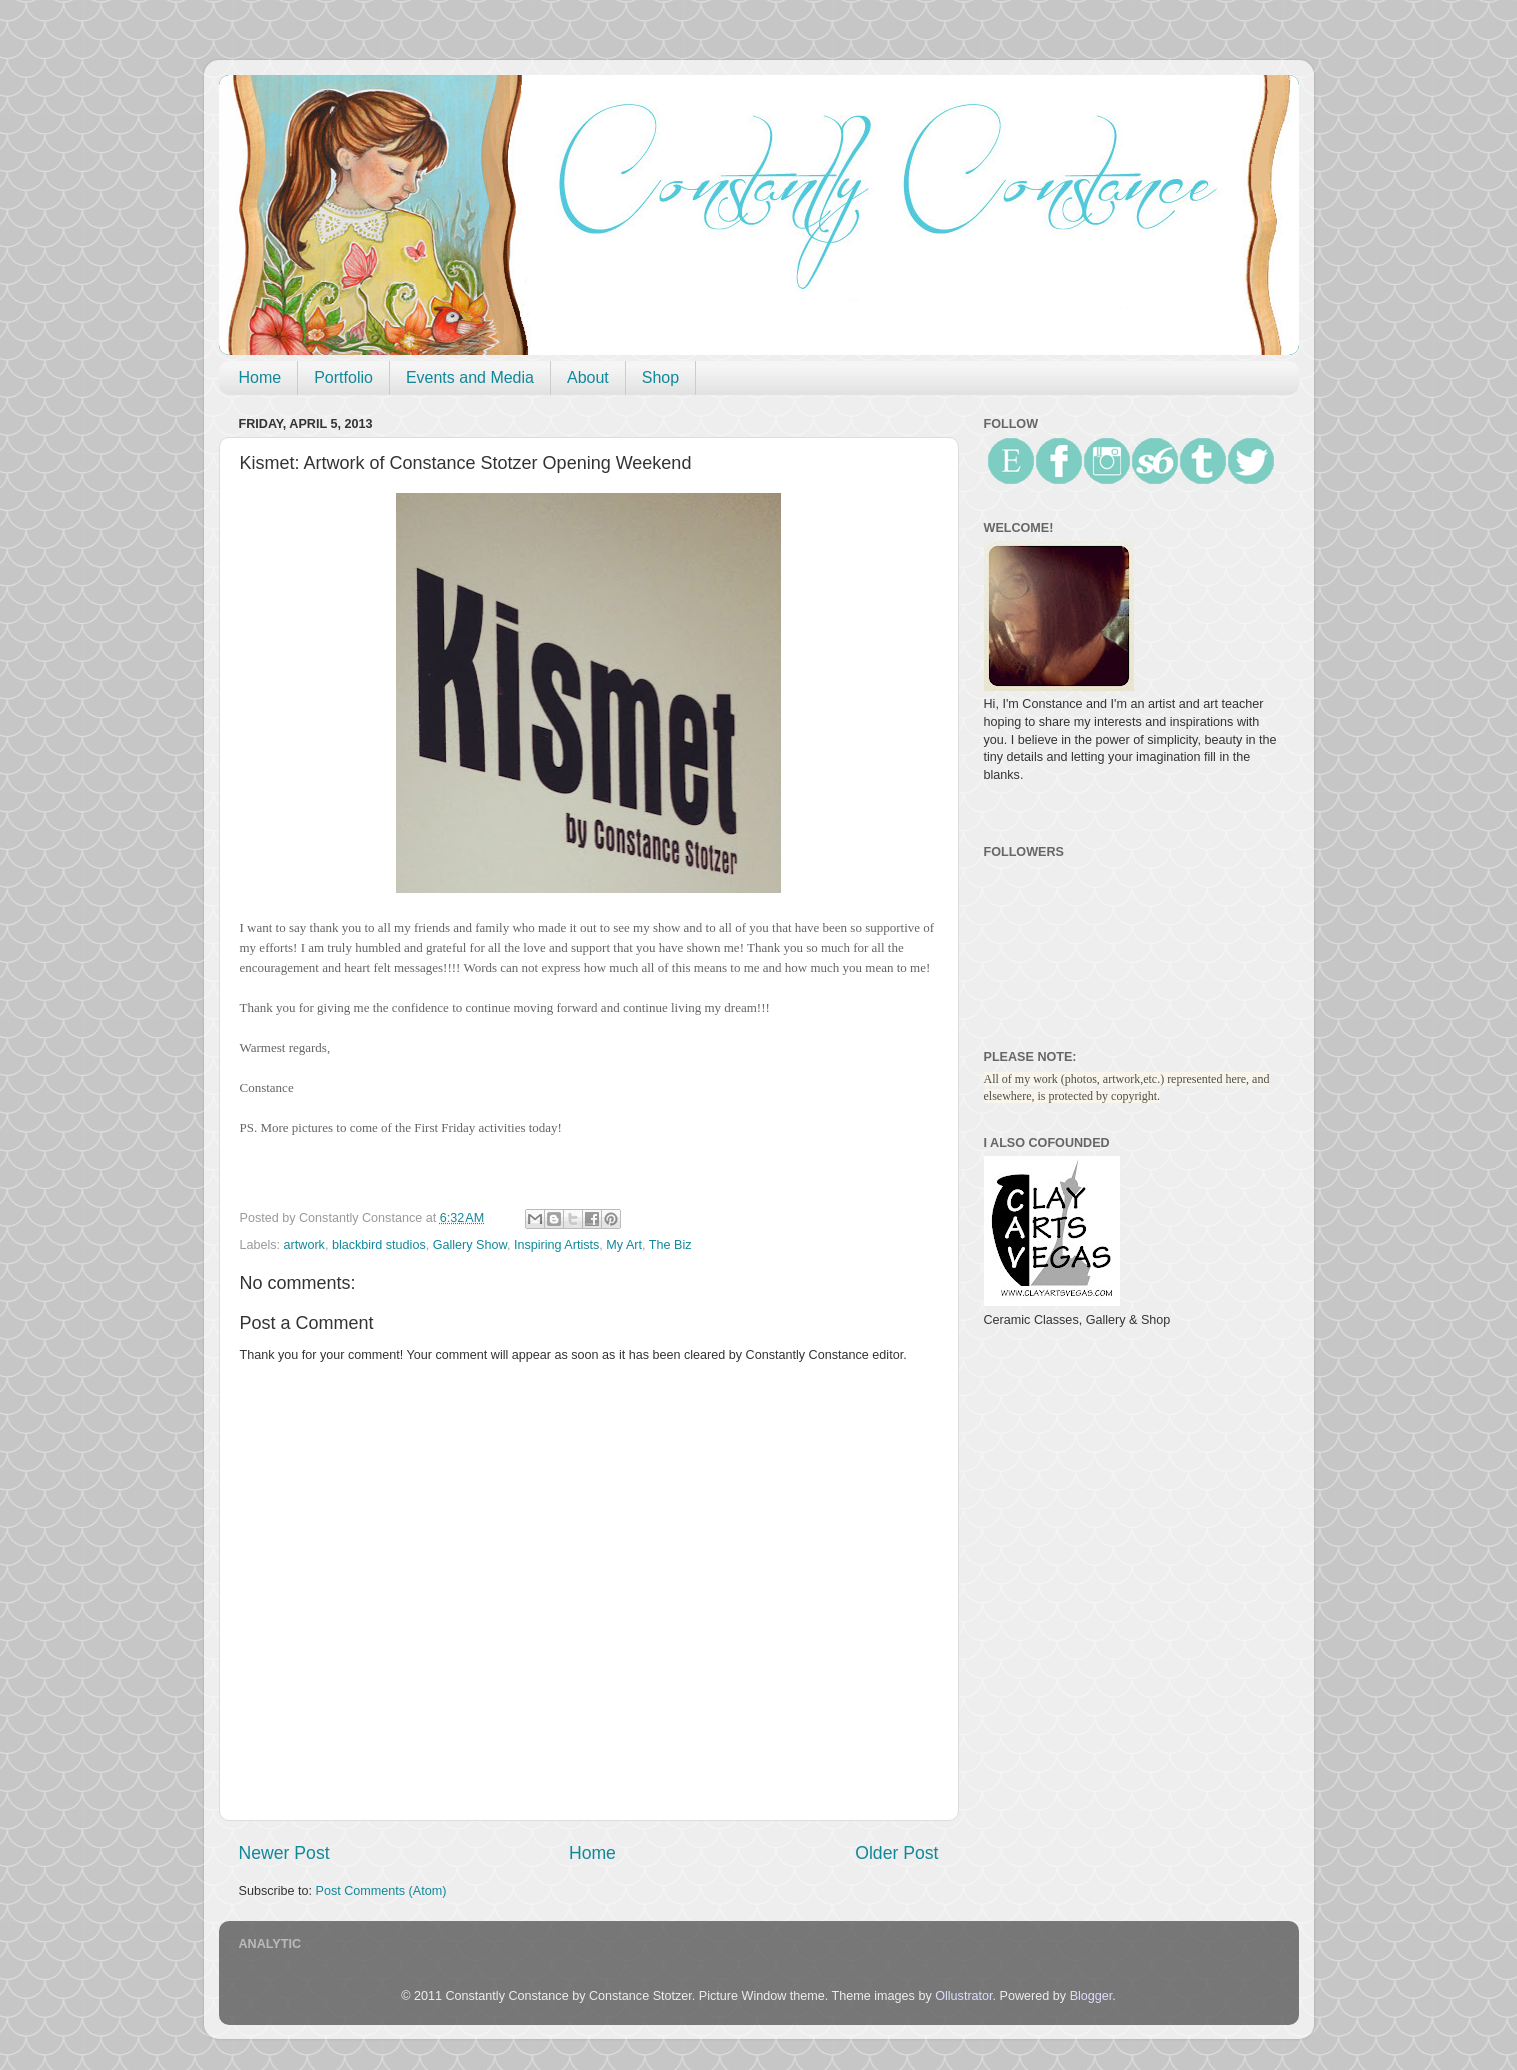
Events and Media (470, 377)
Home (260, 377)
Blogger (1091, 1996)
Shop (660, 377)
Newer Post (284, 1853)
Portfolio (343, 377)
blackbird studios (379, 1245)
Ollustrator (963, 1996)
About (588, 377)
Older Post (896, 1853)
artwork (304, 1245)
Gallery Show (470, 1245)
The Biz (670, 1245)
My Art (624, 1245)
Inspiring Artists (556, 1245)
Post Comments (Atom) (381, 1891)
